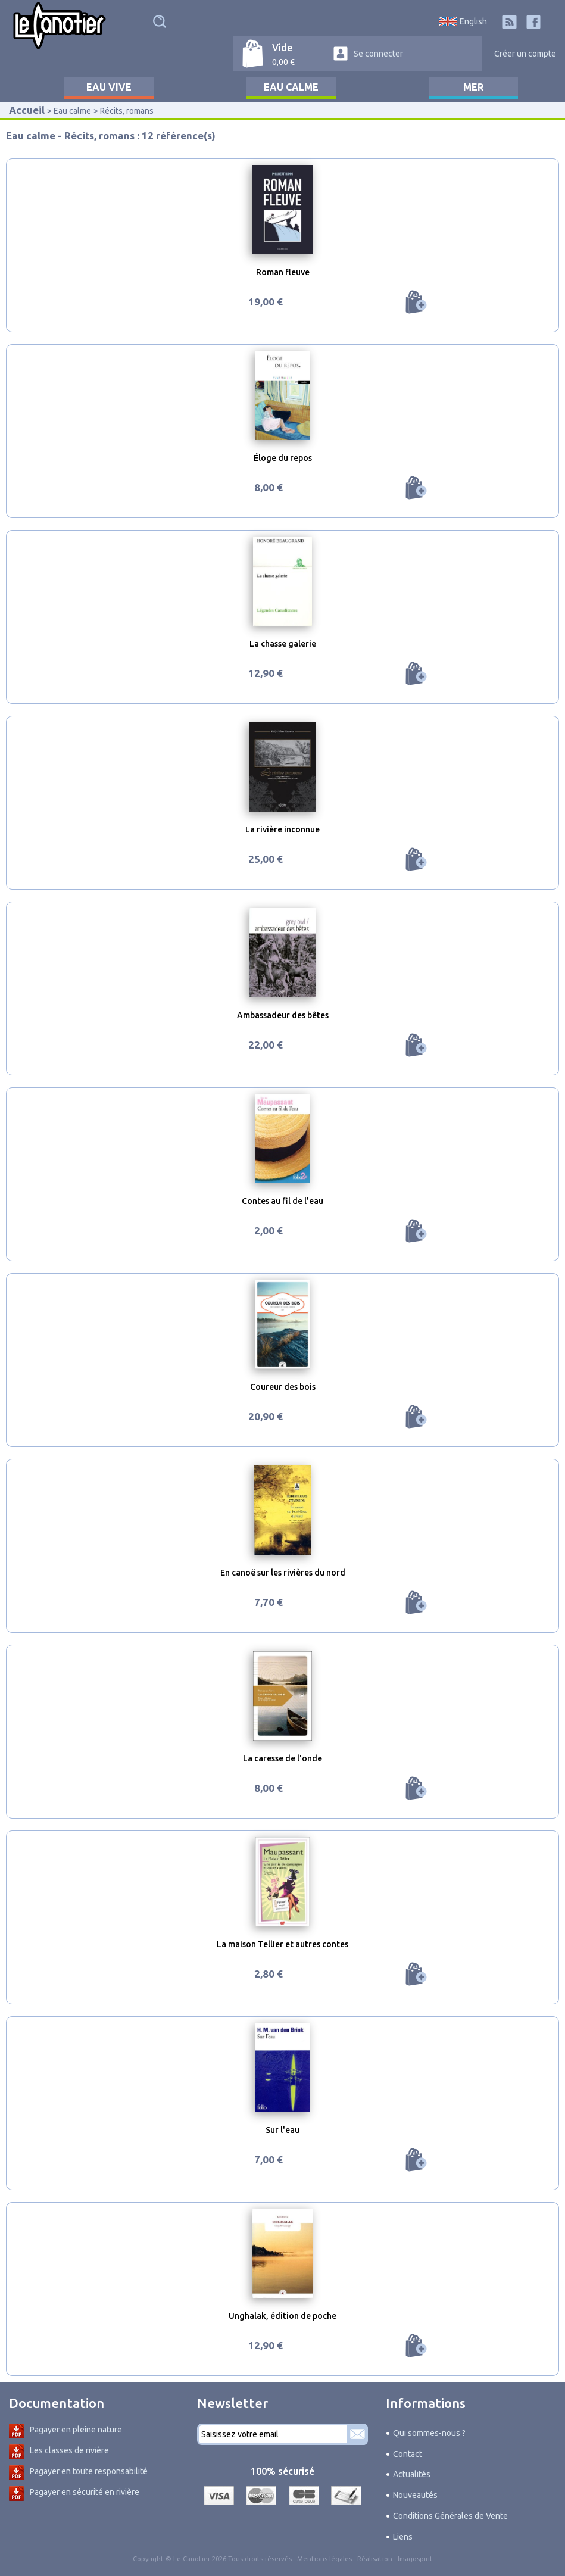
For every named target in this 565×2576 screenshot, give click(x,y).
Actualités (411, 2474)
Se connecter (378, 53)
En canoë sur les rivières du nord (282, 1572)
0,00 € (283, 62)
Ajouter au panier (416, 302)
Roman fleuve (283, 272)
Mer (473, 87)
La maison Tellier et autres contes (282, 1944)
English (473, 21)
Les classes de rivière (69, 2450)
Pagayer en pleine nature (76, 2429)
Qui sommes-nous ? (429, 2433)
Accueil (27, 110)
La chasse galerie (282, 643)
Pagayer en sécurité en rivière (84, 2492)
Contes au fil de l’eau (282, 1201)
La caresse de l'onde (282, 1758)
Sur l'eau (282, 2130)
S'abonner (357, 2434)
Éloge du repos (283, 458)
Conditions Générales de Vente (450, 2516)
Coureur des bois (283, 1387)
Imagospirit (415, 2558)
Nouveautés (415, 2495)
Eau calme (291, 87)
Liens (403, 2536)
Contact (407, 2454)
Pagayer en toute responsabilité (89, 2471)
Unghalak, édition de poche (282, 2316)
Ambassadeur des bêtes (283, 1015)
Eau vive (109, 87)
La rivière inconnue (282, 829)
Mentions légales (324, 2558)
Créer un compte (525, 53)
